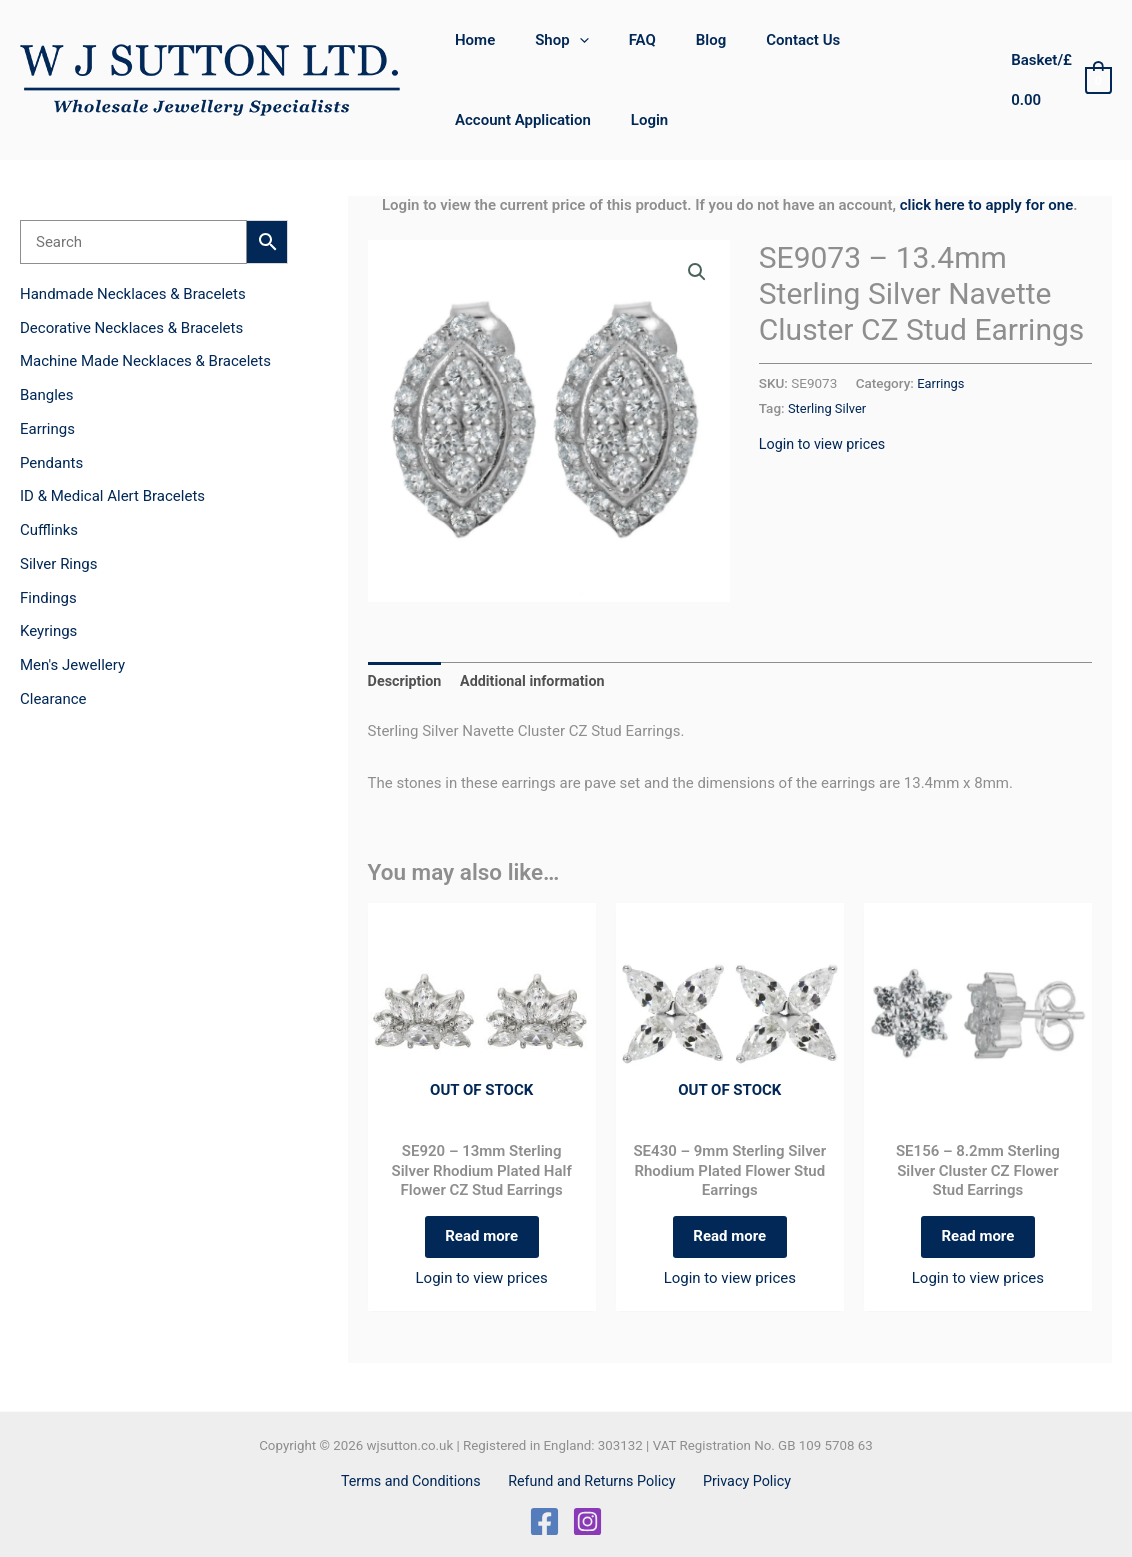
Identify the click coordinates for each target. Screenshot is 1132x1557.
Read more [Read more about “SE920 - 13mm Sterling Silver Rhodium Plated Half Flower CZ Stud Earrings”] (481, 1242)
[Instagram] (587, 1521)
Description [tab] (406, 682)
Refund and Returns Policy (592, 1481)
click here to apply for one (987, 205)
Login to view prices (825, 444)
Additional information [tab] (539, 682)
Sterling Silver (829, 408)
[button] (564, 40)
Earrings (941, 383)
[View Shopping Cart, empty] (1055, 80)
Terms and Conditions (417, 1481)
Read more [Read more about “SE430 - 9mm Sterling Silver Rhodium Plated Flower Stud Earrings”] (729, 1242)
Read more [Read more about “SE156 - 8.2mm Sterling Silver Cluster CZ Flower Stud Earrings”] (977, 1242)
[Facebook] (544, 1521)
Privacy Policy (742, 1481)
